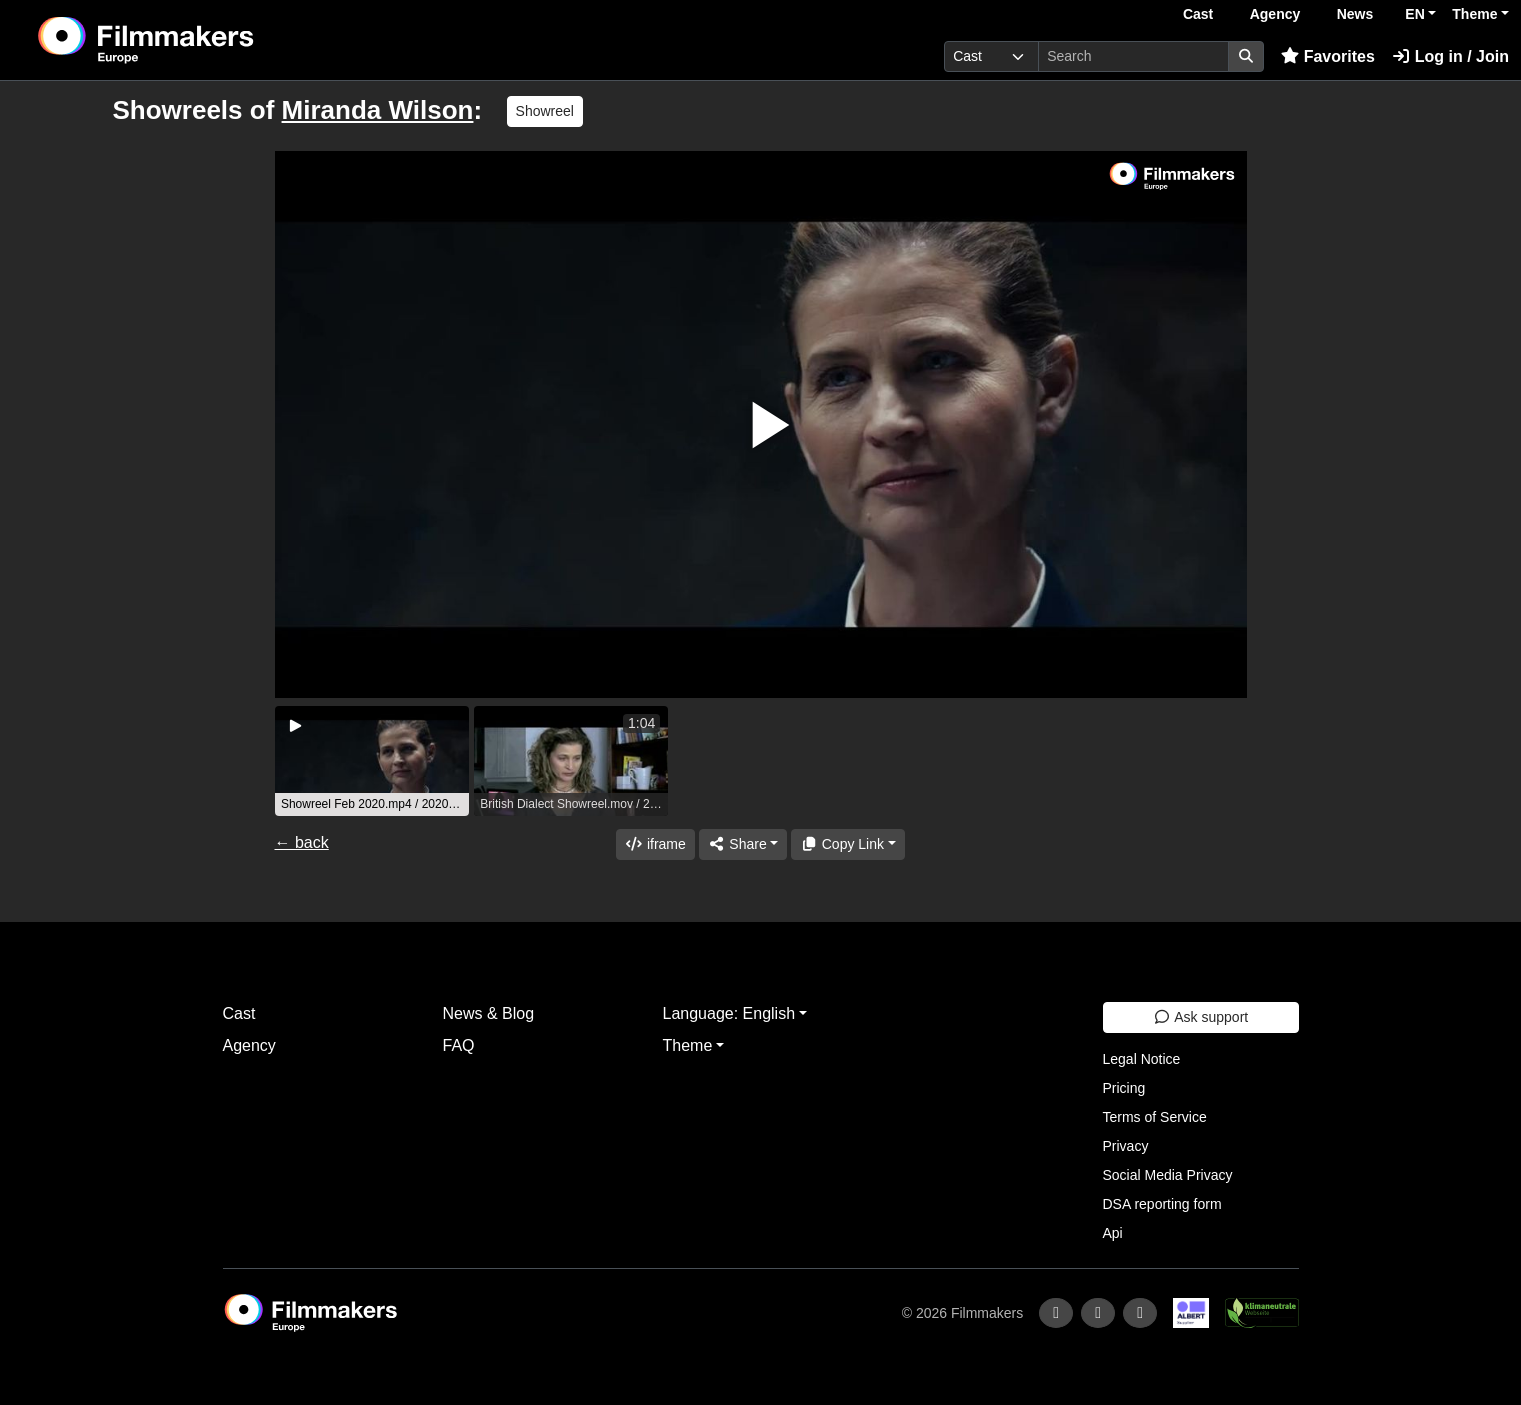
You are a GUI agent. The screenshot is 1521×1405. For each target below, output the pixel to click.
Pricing (1124, 1088)
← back (302, 842)
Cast (1198, 14)
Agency (1275, 14)
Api (1113, 1233)
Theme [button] (1474, 14)
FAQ (459, 1045)
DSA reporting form (1162, 1204)
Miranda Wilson (378, 110)
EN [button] (1414, 14)
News (1355, 14)
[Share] (743, 844)
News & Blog (489, 1013)
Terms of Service (1155, 1117)
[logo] (196, 40)
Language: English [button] (729, 1013)
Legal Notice (1142, 1059)
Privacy (1126, 1146)
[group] (372, 761)
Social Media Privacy (1168, 1175)
